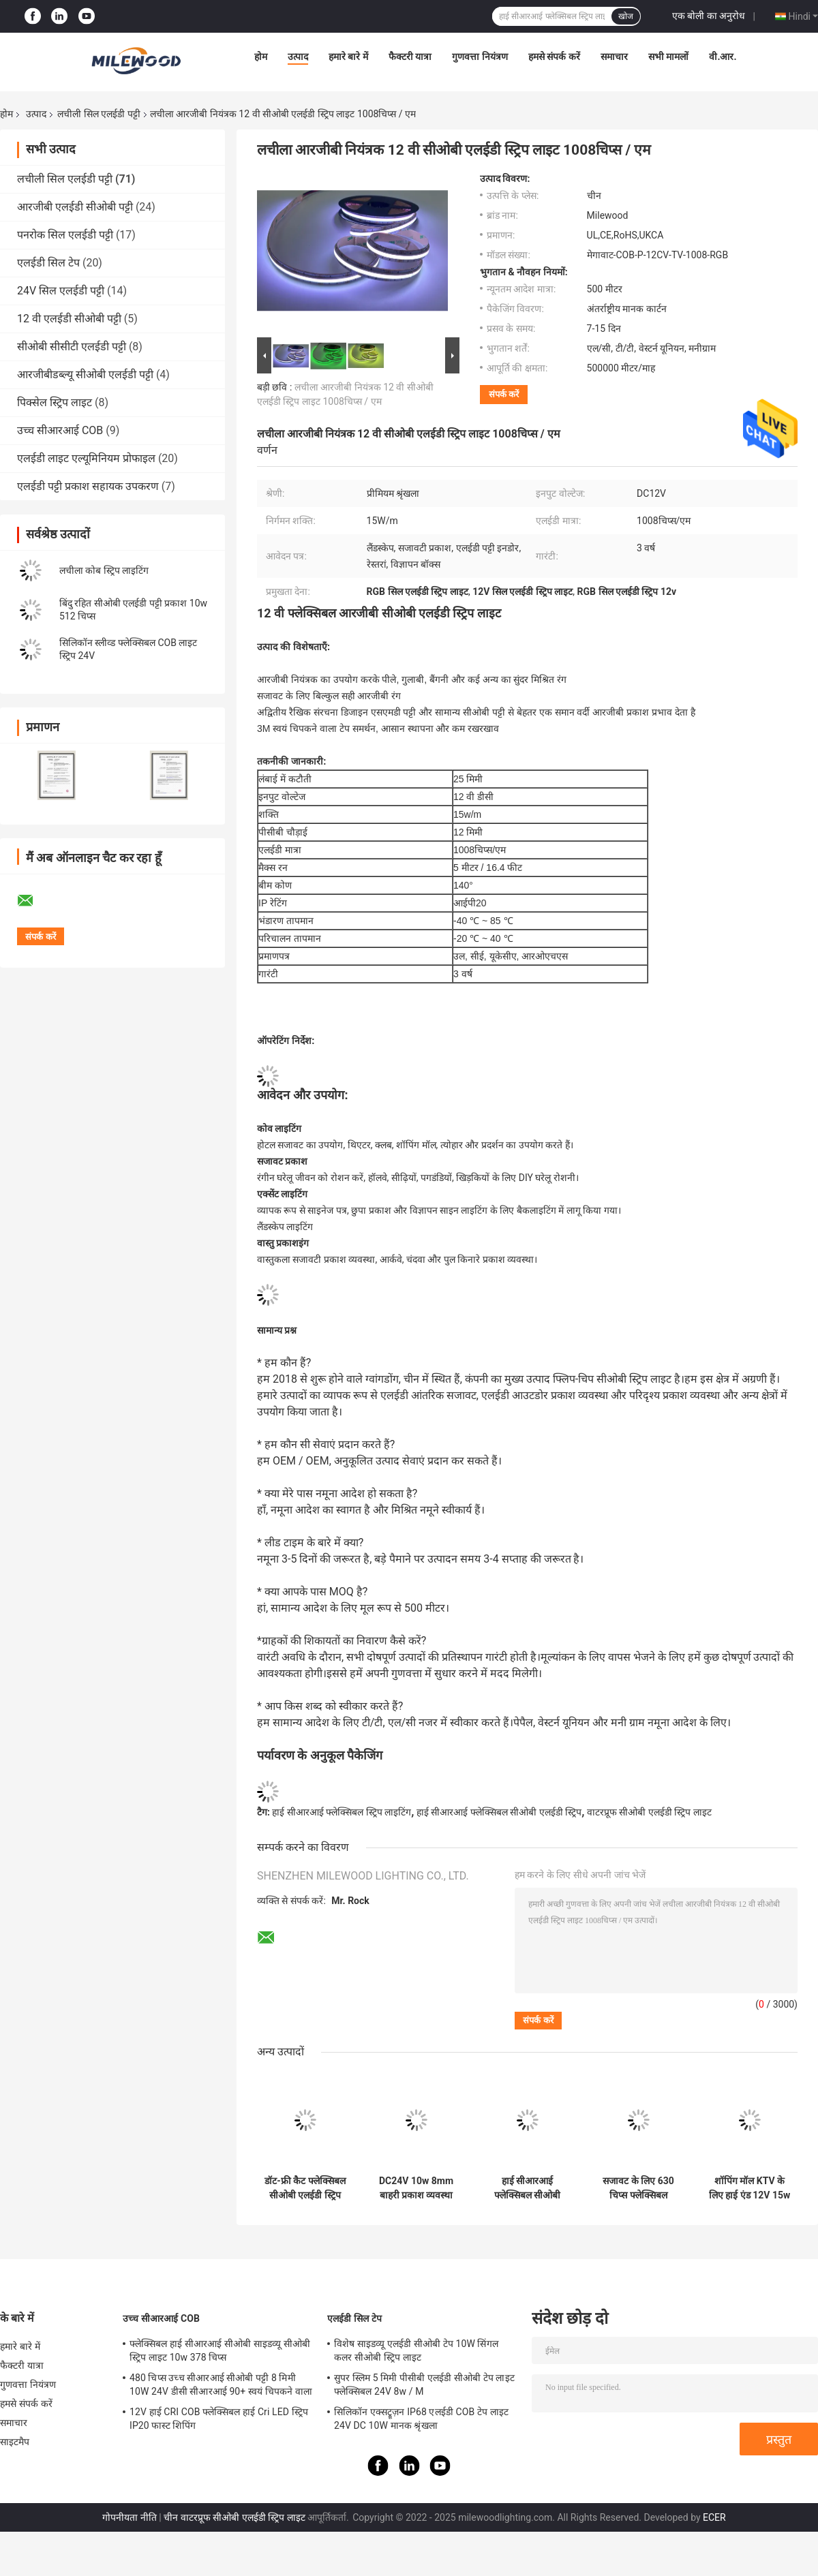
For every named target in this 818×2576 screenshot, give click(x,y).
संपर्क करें (504, 394)
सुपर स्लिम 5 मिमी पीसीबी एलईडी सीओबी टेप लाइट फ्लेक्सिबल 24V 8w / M (424, 2384)
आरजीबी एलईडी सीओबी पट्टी (75, 206)
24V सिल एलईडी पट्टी (60, 290)
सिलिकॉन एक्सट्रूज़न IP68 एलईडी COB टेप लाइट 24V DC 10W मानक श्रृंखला (421, 2418)
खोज (625, 16)
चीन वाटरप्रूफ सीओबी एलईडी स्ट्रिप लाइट (234, 2517)
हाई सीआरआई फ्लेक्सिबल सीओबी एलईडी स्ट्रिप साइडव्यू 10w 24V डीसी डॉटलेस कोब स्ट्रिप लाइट (527, 2188)
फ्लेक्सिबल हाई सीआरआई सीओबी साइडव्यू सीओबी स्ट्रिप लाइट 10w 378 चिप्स (220, 2350)
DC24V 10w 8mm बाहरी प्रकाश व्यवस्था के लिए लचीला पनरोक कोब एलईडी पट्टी (416, 2188)
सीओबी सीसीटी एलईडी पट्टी (71, 346)
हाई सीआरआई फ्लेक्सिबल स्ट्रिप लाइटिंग (341, 1812)
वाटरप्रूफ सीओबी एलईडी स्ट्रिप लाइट (649, 1812)
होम (260, 56)
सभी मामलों (668, 56)
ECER (714, 2517)
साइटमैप (15, 2441)
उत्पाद (298, 56)
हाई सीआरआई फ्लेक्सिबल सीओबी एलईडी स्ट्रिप (498, 1812)
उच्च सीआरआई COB (60, 430)
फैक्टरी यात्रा (410, 56)
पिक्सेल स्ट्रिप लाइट (54, 402)
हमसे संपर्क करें (554, 56)
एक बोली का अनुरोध (708, 15)
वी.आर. (722, 56)
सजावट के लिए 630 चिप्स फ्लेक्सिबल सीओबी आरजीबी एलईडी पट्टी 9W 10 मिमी (638, 2188)
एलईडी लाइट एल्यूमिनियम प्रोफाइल (86, 458)
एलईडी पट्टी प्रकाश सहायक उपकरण (88, 486)
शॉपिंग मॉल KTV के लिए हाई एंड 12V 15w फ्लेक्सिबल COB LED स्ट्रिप (749, 2188)
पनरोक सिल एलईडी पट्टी (65, 234)
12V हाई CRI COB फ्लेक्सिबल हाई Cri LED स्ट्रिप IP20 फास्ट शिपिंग (219, 2418)
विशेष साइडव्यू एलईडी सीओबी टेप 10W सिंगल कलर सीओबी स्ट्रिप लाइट (416, 2350)
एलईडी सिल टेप (48, 262)
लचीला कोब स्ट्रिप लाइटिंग (104, 570)
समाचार (614, 56)
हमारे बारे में (348, 56)
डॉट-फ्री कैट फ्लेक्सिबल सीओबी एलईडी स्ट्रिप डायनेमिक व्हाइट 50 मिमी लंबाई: (304, 2188)
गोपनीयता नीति (129, 2517)
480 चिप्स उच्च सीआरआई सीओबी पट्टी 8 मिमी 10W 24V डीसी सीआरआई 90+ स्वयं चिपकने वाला (221, 2384)
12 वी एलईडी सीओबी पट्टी (69, 318)
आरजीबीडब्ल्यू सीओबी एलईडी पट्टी (85, 374)
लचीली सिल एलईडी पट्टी (98, 113)
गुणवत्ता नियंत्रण (479, 56)
